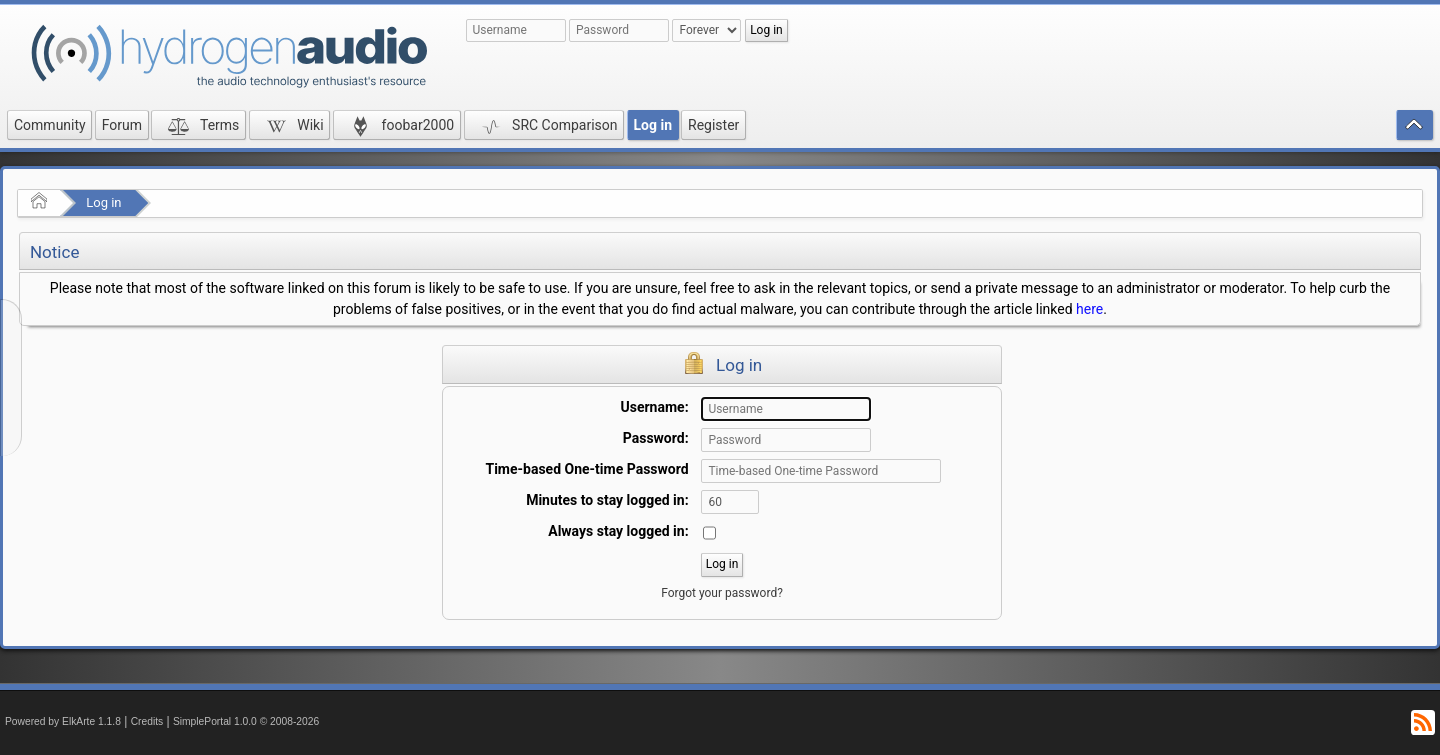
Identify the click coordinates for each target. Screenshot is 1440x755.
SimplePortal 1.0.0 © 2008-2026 (246, 721)
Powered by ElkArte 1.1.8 (63, 721)
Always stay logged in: (618, 531)
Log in (103, 202)
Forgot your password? (722, 593)
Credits (147, 721)
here (1089, 309)
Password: (656, 438)
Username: (655, 407)
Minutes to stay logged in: (607, 500)
